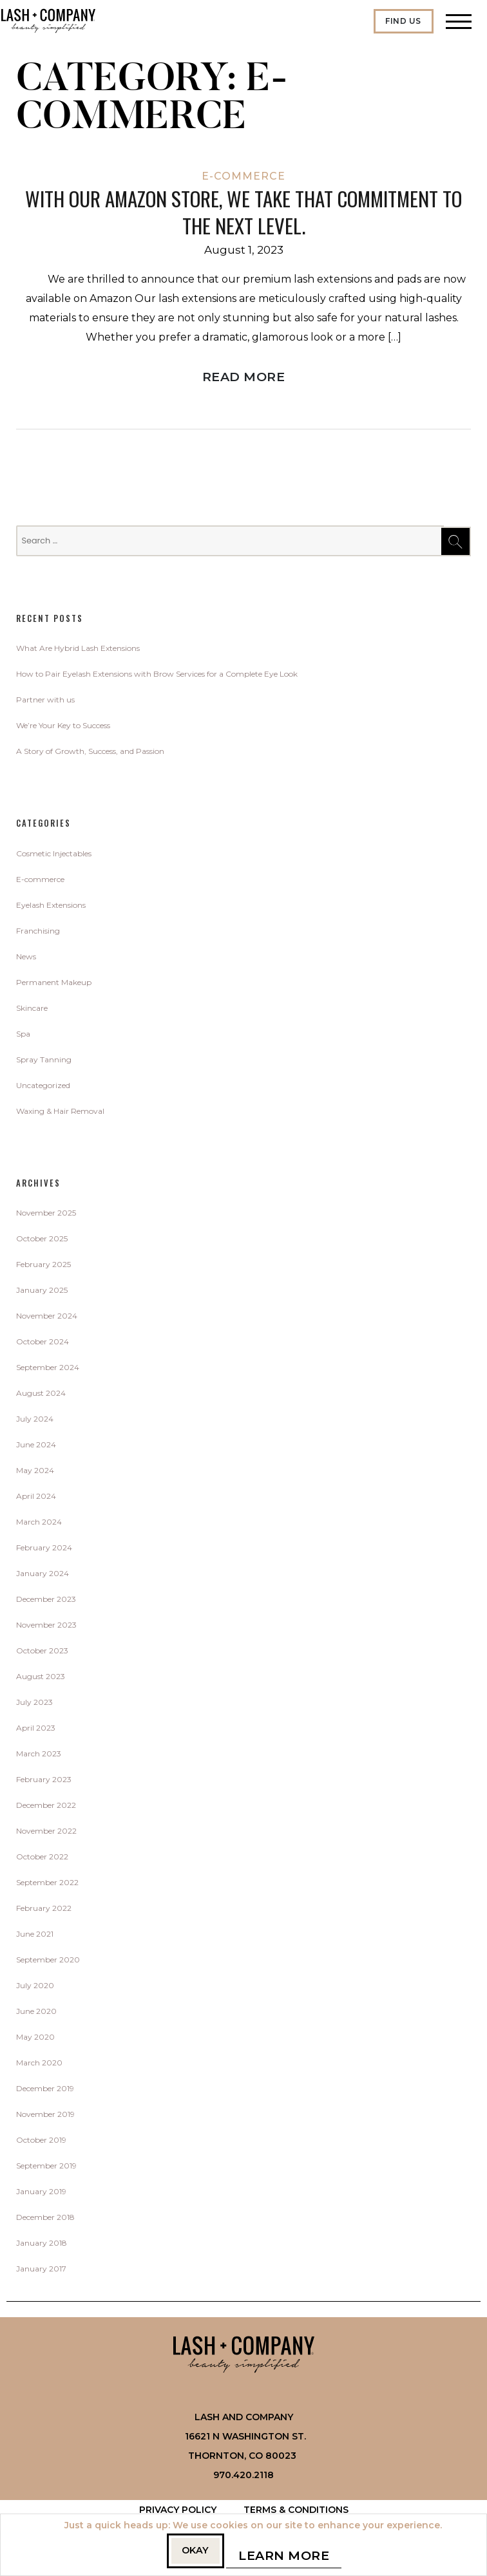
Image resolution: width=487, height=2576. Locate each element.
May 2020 (35, 2039)
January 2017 (41, 2271)
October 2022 (42, 1859)
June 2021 (34, 1936)
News (26, 959)
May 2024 (35, 1473)
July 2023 (34, 1704)
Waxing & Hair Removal (60, 1113)
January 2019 (41, 2194)
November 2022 (46, 1833)
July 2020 (35, 1988)
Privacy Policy (177, 2512)
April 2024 (36, 1498)
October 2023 (42, 1653)
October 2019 (41, 2142)
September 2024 (47, 1370)
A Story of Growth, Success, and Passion (90, 753)
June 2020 (36, 2013)
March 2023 (38, 1756)
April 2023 (35, 1730)
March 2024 (39, 1524)
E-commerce (243, 176)
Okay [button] (195, 2551)
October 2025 (42, 1241)
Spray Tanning (44, 1062)
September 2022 (47, 1885)
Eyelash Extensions (51, 907)
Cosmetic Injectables (53, 856)
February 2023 (44, 1782)
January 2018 (41, 2245)
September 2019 (46, 2168)
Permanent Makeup (53, 985)
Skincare (32, 1010)
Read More (243, 379)
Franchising (38, 933)
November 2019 (45, 2116)
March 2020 (39, 2065)
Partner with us (45, 702)
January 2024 (42, 1576)
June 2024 (36, 1447)
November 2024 (46, 1318)
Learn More (290, 2557)
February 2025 (43, 1267)
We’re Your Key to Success (63, 728)
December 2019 (45, 2091)
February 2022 (44, 1910)
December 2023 (46, 1601)
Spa (23, 1036)
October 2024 (42, 1344)
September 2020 (48, 1962)
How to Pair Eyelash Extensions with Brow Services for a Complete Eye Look (157, 676)
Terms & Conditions (296, 2512)
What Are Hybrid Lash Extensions (78, 650)
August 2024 (41, 1395)
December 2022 (46, 1807)
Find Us (403, 21)
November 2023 (46, 1627)
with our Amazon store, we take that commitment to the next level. (243, 213)
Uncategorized (43, 1088)
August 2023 (40, 1679)
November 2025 (46, 1215)
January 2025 (42, 1292)
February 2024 (44, 1550)
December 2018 (45, 2219)
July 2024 (34, 1421)
